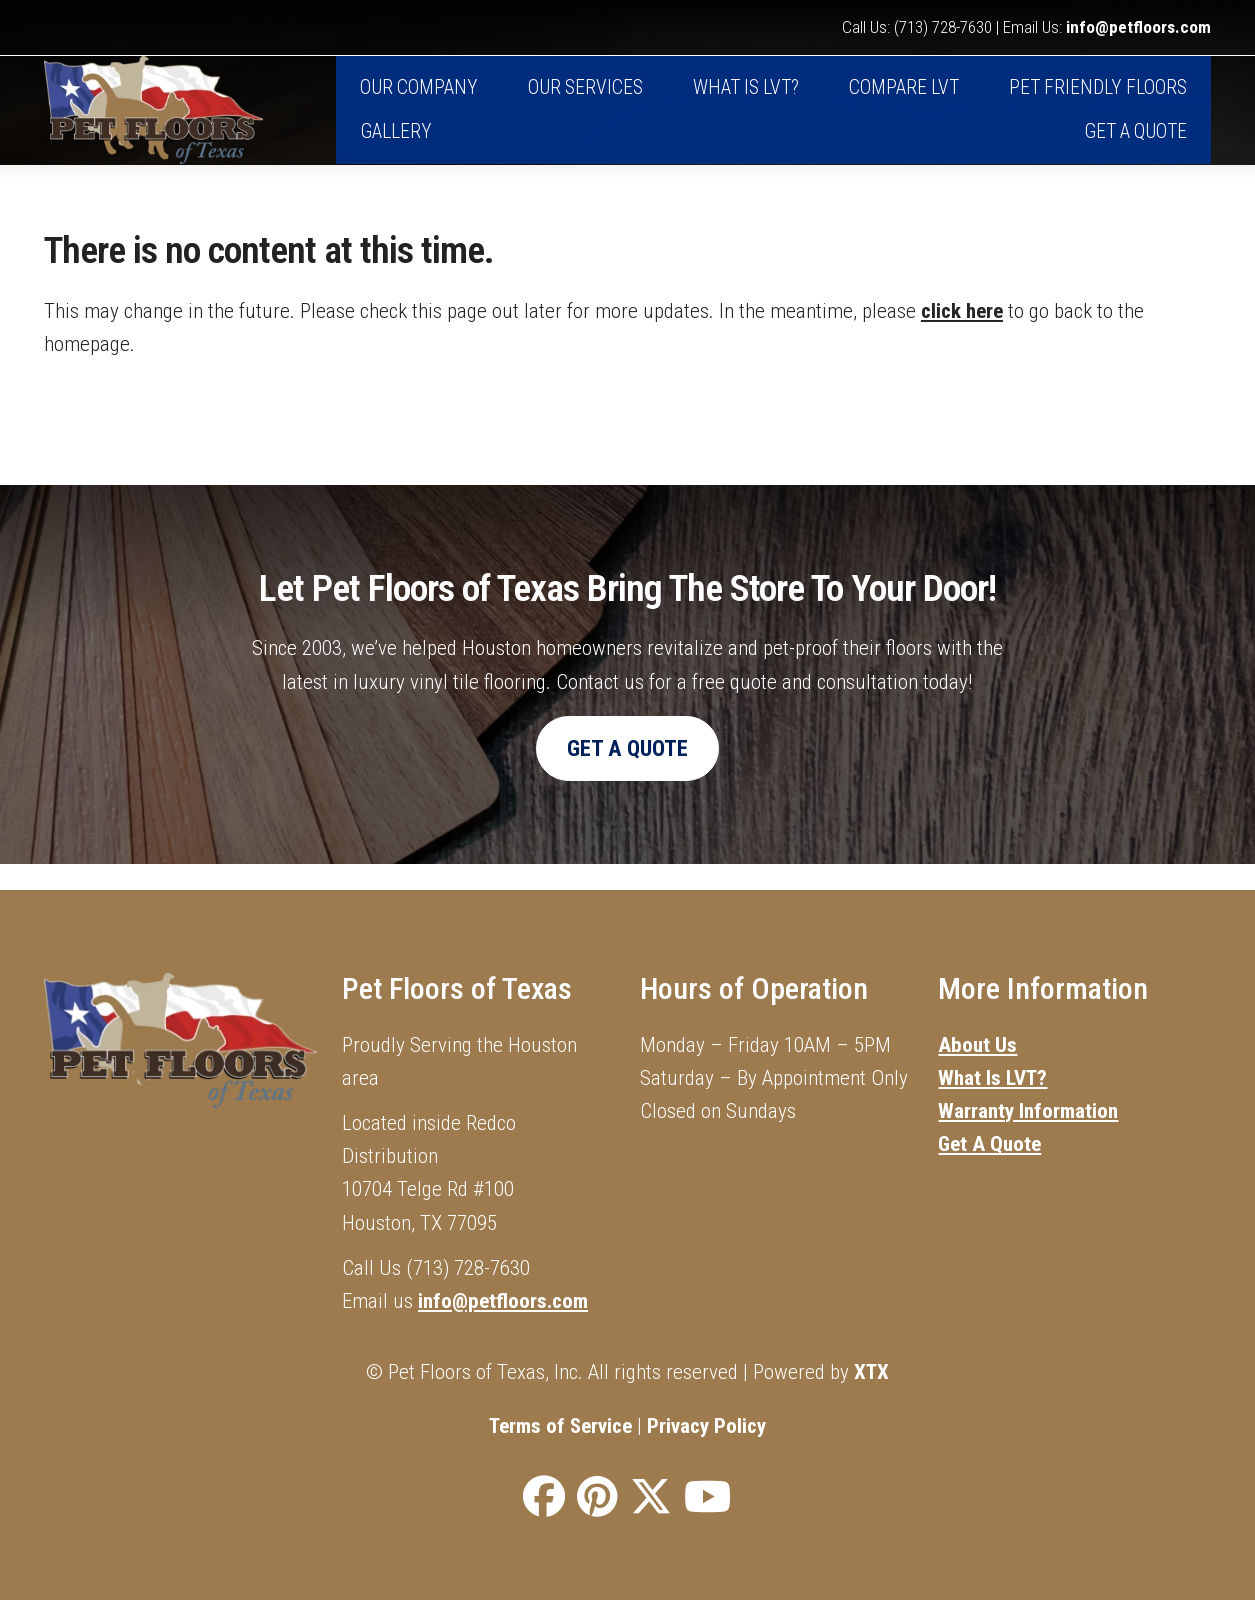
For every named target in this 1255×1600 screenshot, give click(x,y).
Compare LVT (904, 101)
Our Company (419, 101)
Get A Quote (1135, 145)
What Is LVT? (992, 1078)
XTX (871, 1371)
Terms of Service (560, 1426)
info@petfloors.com (1138, 28)
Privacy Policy (706, 1426)
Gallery (396, 145)
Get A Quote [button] (627, 773)
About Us (977, 1044)
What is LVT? (746, 101)
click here (962, 335)
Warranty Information (1028, 1111)
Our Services (585, 101)
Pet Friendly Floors (1098, 101)
